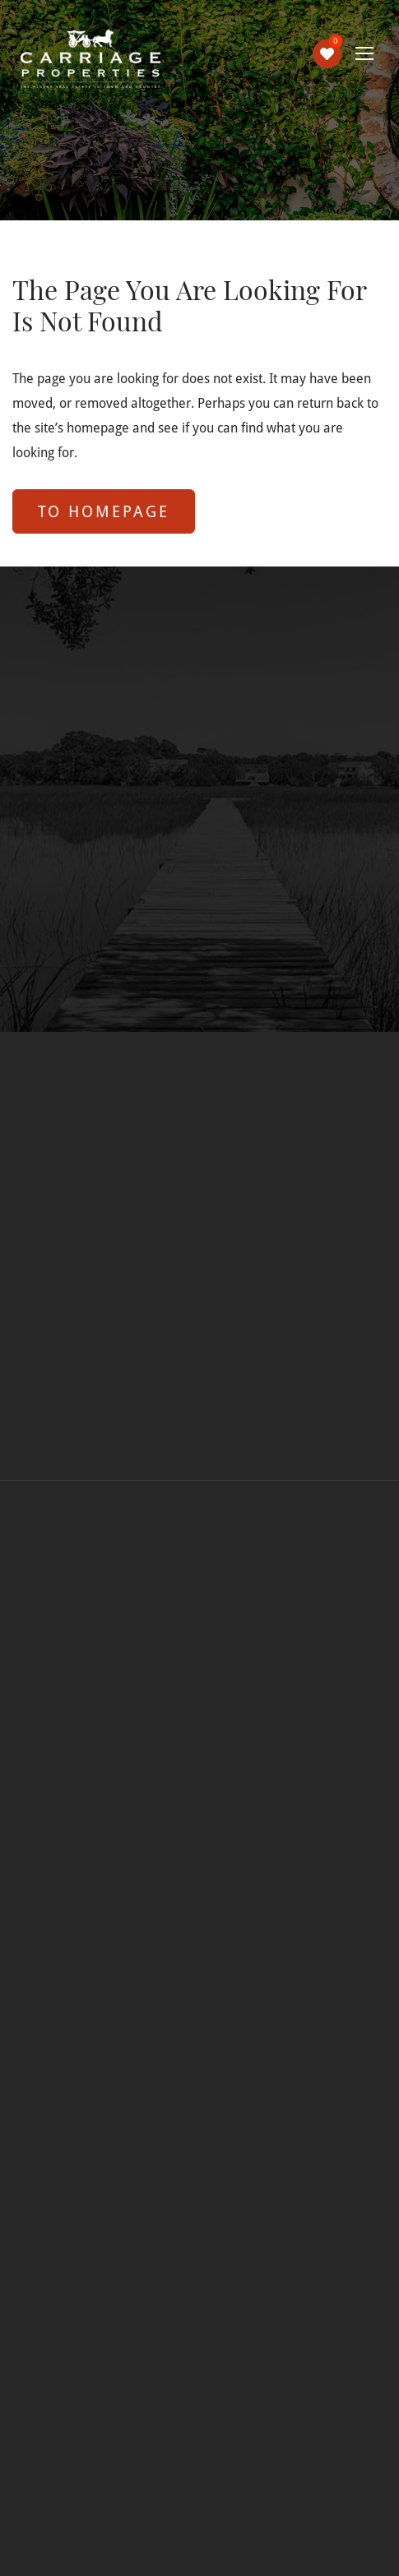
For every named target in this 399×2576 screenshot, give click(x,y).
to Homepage (103, 511)
